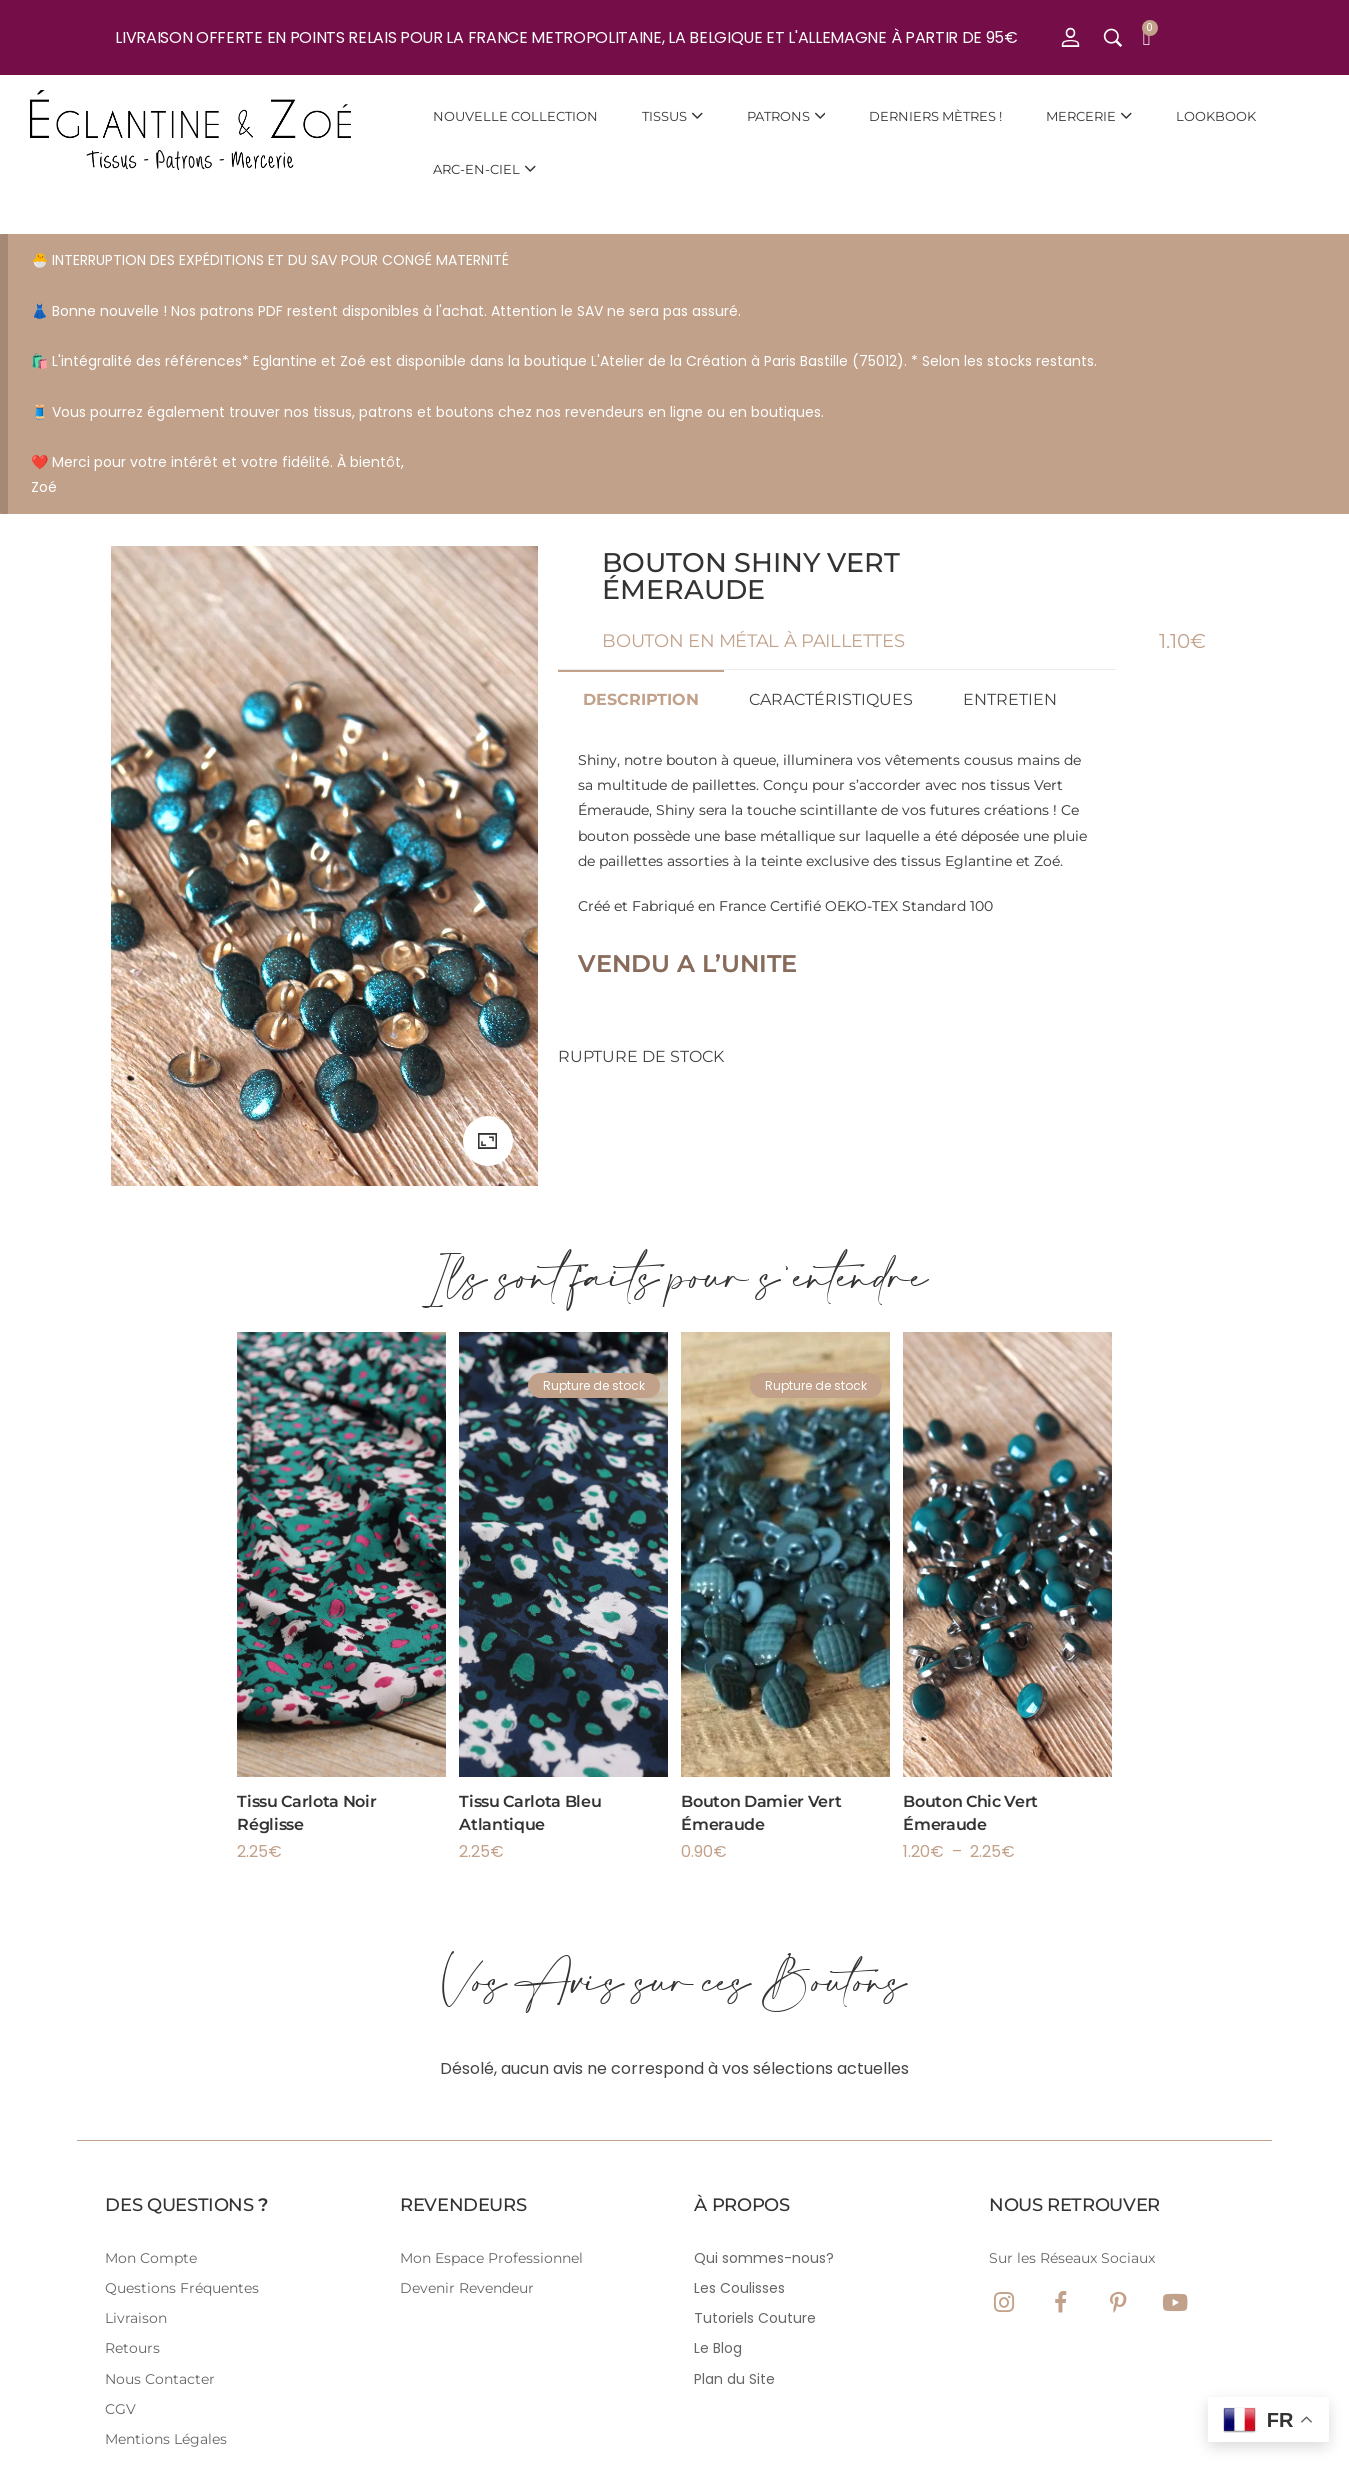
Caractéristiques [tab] (831, 699)
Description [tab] (641, 699)
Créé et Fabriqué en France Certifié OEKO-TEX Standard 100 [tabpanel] (837, 863)
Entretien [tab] (1010, 699)
